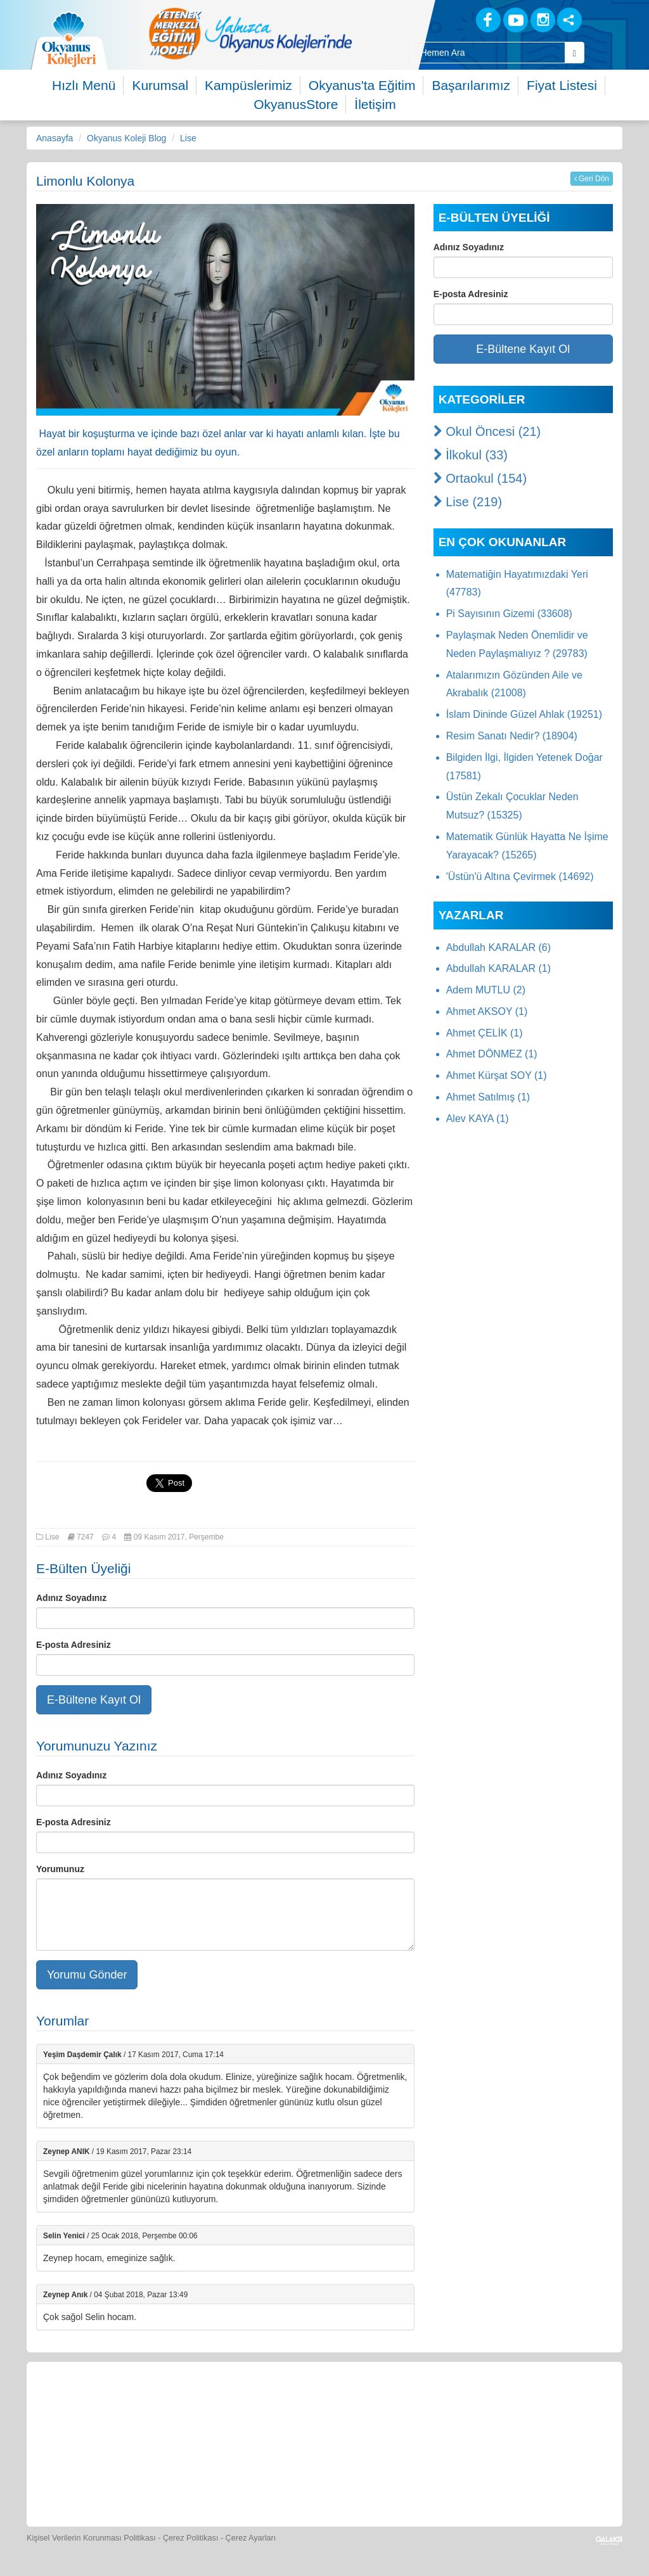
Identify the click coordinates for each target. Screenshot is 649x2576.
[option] (250, 33)
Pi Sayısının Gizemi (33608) (509, 613)
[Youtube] (515, 20)
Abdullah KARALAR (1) (498, 968)
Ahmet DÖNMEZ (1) (491, 1054)
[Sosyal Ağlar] (569, 20)
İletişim (374, 104)
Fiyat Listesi (562, 85)
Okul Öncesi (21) (487, 431)
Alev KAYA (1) (477, 1118)
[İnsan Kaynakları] (558, 2404)
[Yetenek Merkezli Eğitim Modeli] (250, 33)
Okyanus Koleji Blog (126, 138)
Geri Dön (591, 178)
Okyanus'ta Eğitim (362, 85)
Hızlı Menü (83, 85)
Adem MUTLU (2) (485, 990)
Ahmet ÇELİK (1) (484, 1033)
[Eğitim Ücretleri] (501, 2404)
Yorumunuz (60, 1869)
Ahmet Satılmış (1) (488, 1097)
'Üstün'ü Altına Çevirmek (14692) (520, 876)
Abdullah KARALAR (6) (498, 947)
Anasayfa (54, 138)
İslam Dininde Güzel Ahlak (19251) (524, 714)
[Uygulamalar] (353, 2480)
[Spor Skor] (327, 2404)
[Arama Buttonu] (574, 52)
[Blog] (443, 19)
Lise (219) (468, 502)
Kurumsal (160, 85)
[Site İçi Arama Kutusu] (488, 52)
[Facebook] (488, 20)
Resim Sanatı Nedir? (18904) (511, 735)
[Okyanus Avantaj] (295, 2480)
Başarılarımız (471, 85)
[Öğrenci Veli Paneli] (152, 2404)
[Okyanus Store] (210, 2404)
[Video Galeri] (443, 2404)
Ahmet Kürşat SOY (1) (496, 1075)
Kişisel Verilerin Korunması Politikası (91, 2538)
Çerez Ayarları (251, 2538)
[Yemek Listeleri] (268, 2404)
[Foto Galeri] (384, 2404)
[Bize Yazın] (93, 2404)
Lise (188, 138)
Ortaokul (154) (480, 478)
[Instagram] (542, 20)
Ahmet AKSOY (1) (487, 1011)
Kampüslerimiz (248, 85)
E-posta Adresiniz (73, 1645)
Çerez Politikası (191, 2538)
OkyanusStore (296, 104)
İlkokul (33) (471, 455)
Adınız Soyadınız (71, 1598)
